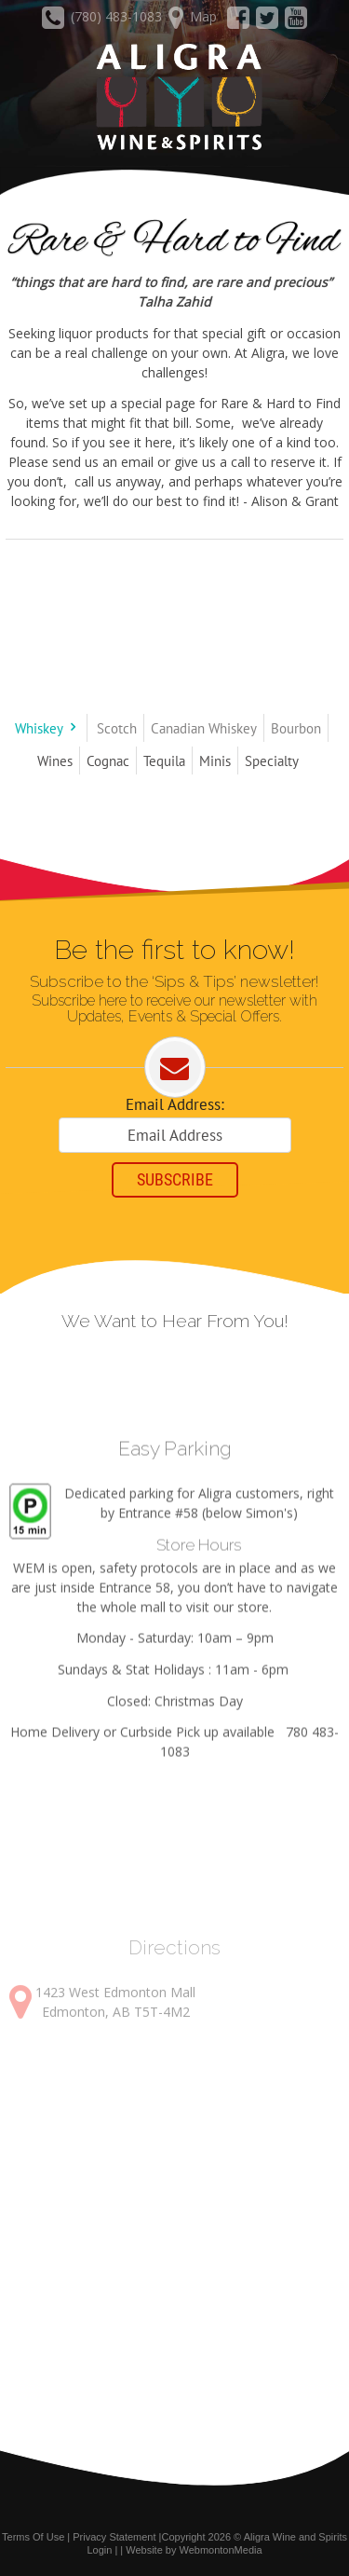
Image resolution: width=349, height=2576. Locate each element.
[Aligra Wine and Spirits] (174, 98)
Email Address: (175, 1104)
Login (99, 2549)
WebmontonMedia (221, 2549)
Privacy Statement (114, 2536)
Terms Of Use (33, 2536)
